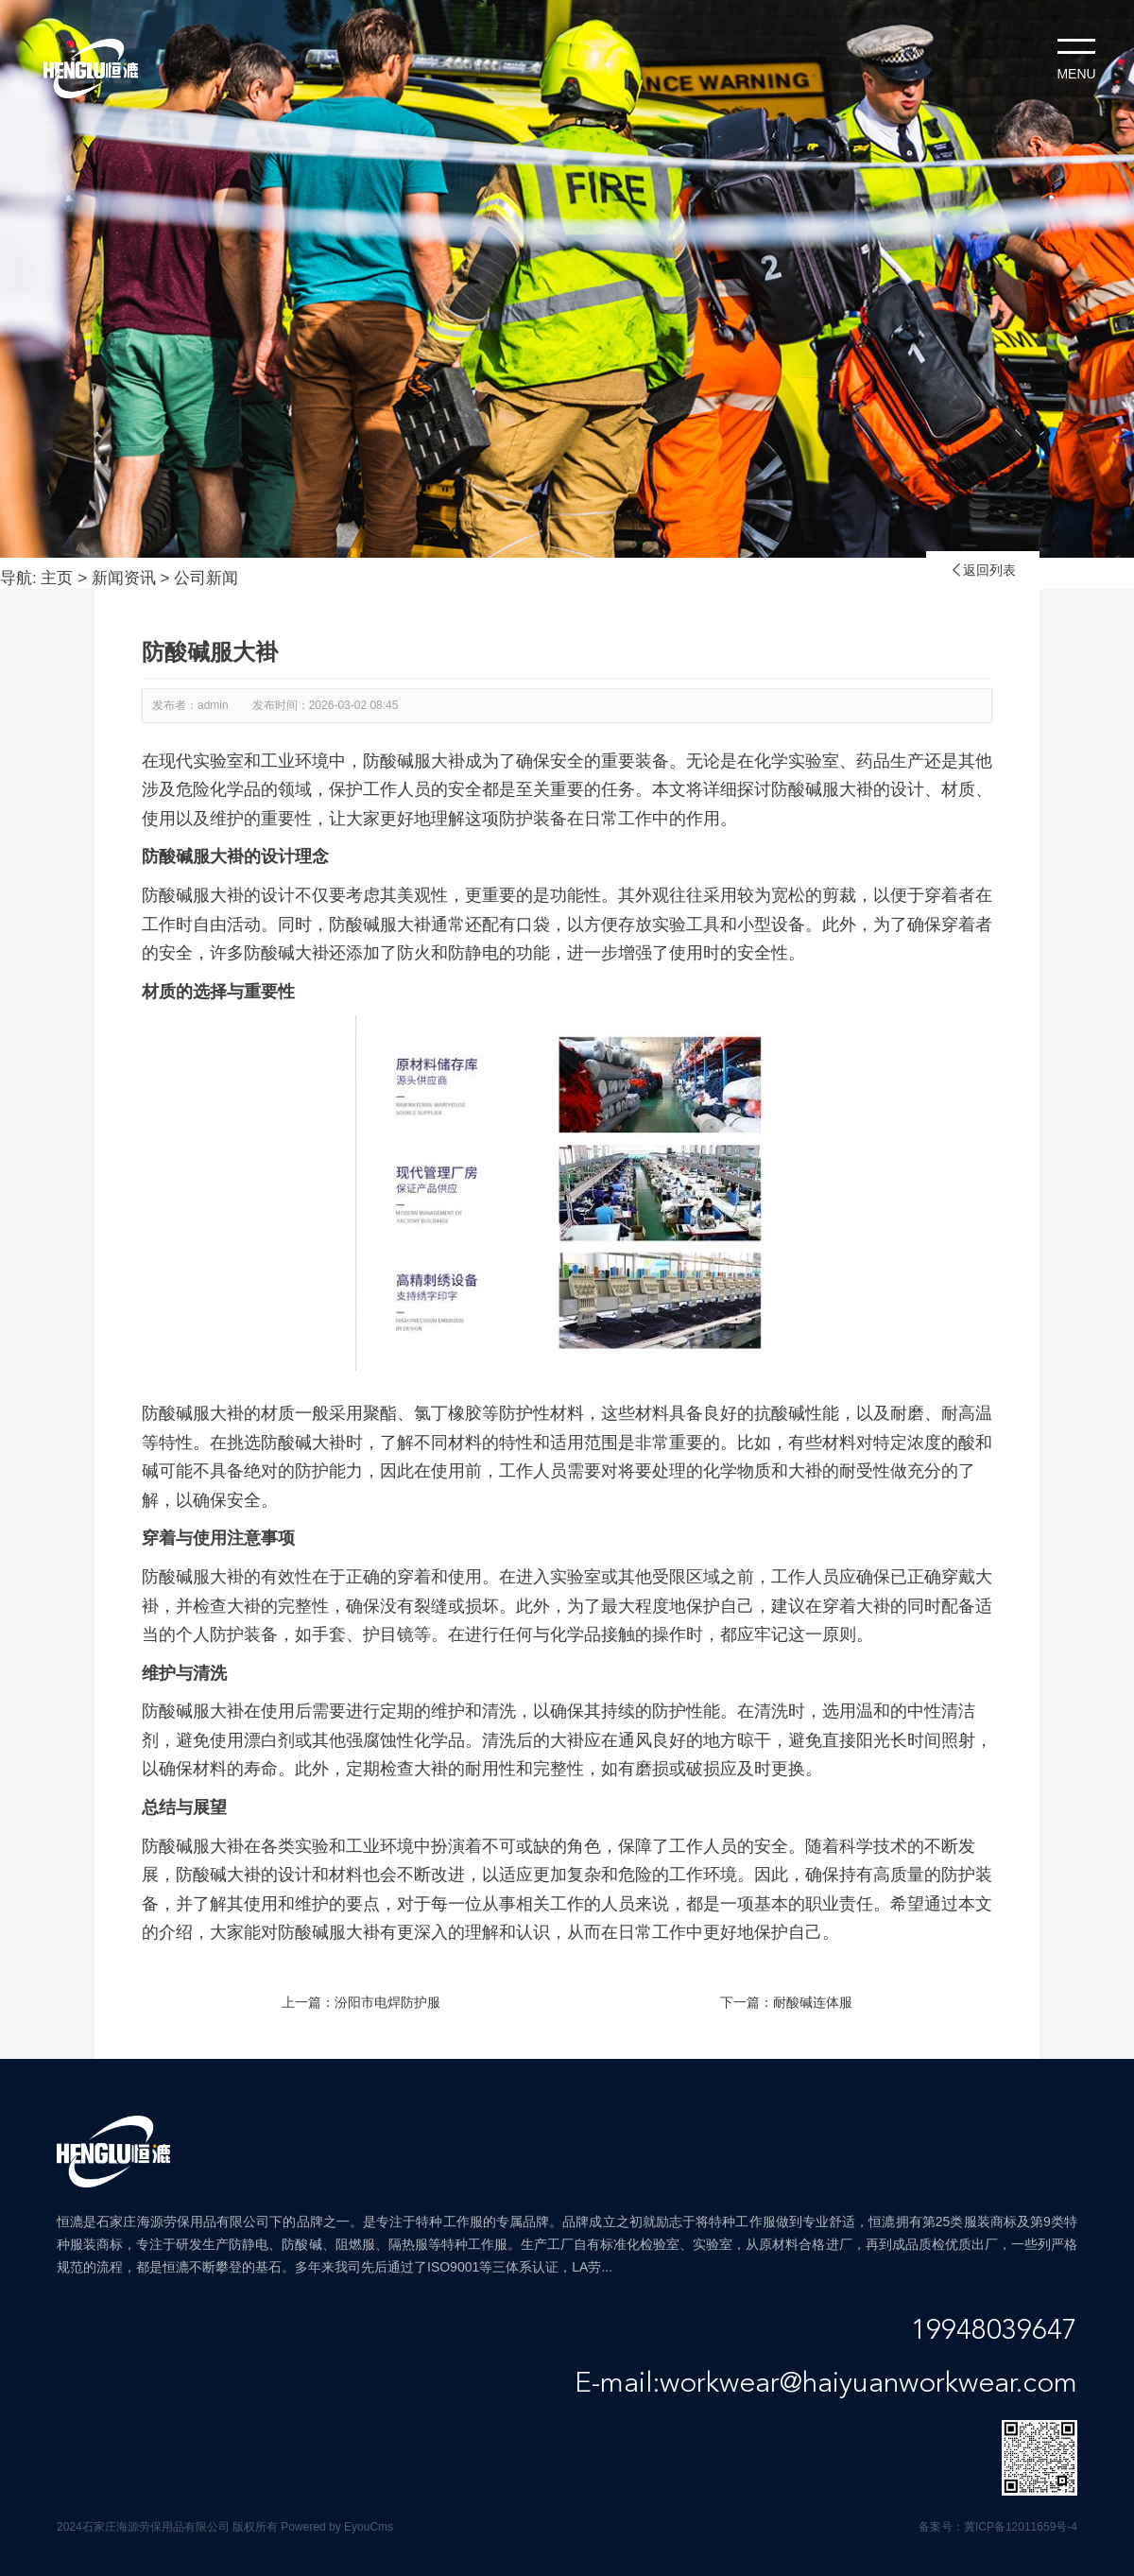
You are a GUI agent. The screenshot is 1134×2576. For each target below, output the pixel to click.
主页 (57, 578)
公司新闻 (206, 578)
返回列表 (983, 570)
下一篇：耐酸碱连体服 (786, 2002)
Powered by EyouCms (335, 2526)
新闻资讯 (124, 578)
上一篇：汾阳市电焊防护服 (361, 2002)
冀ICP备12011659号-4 (1020, 2526)
